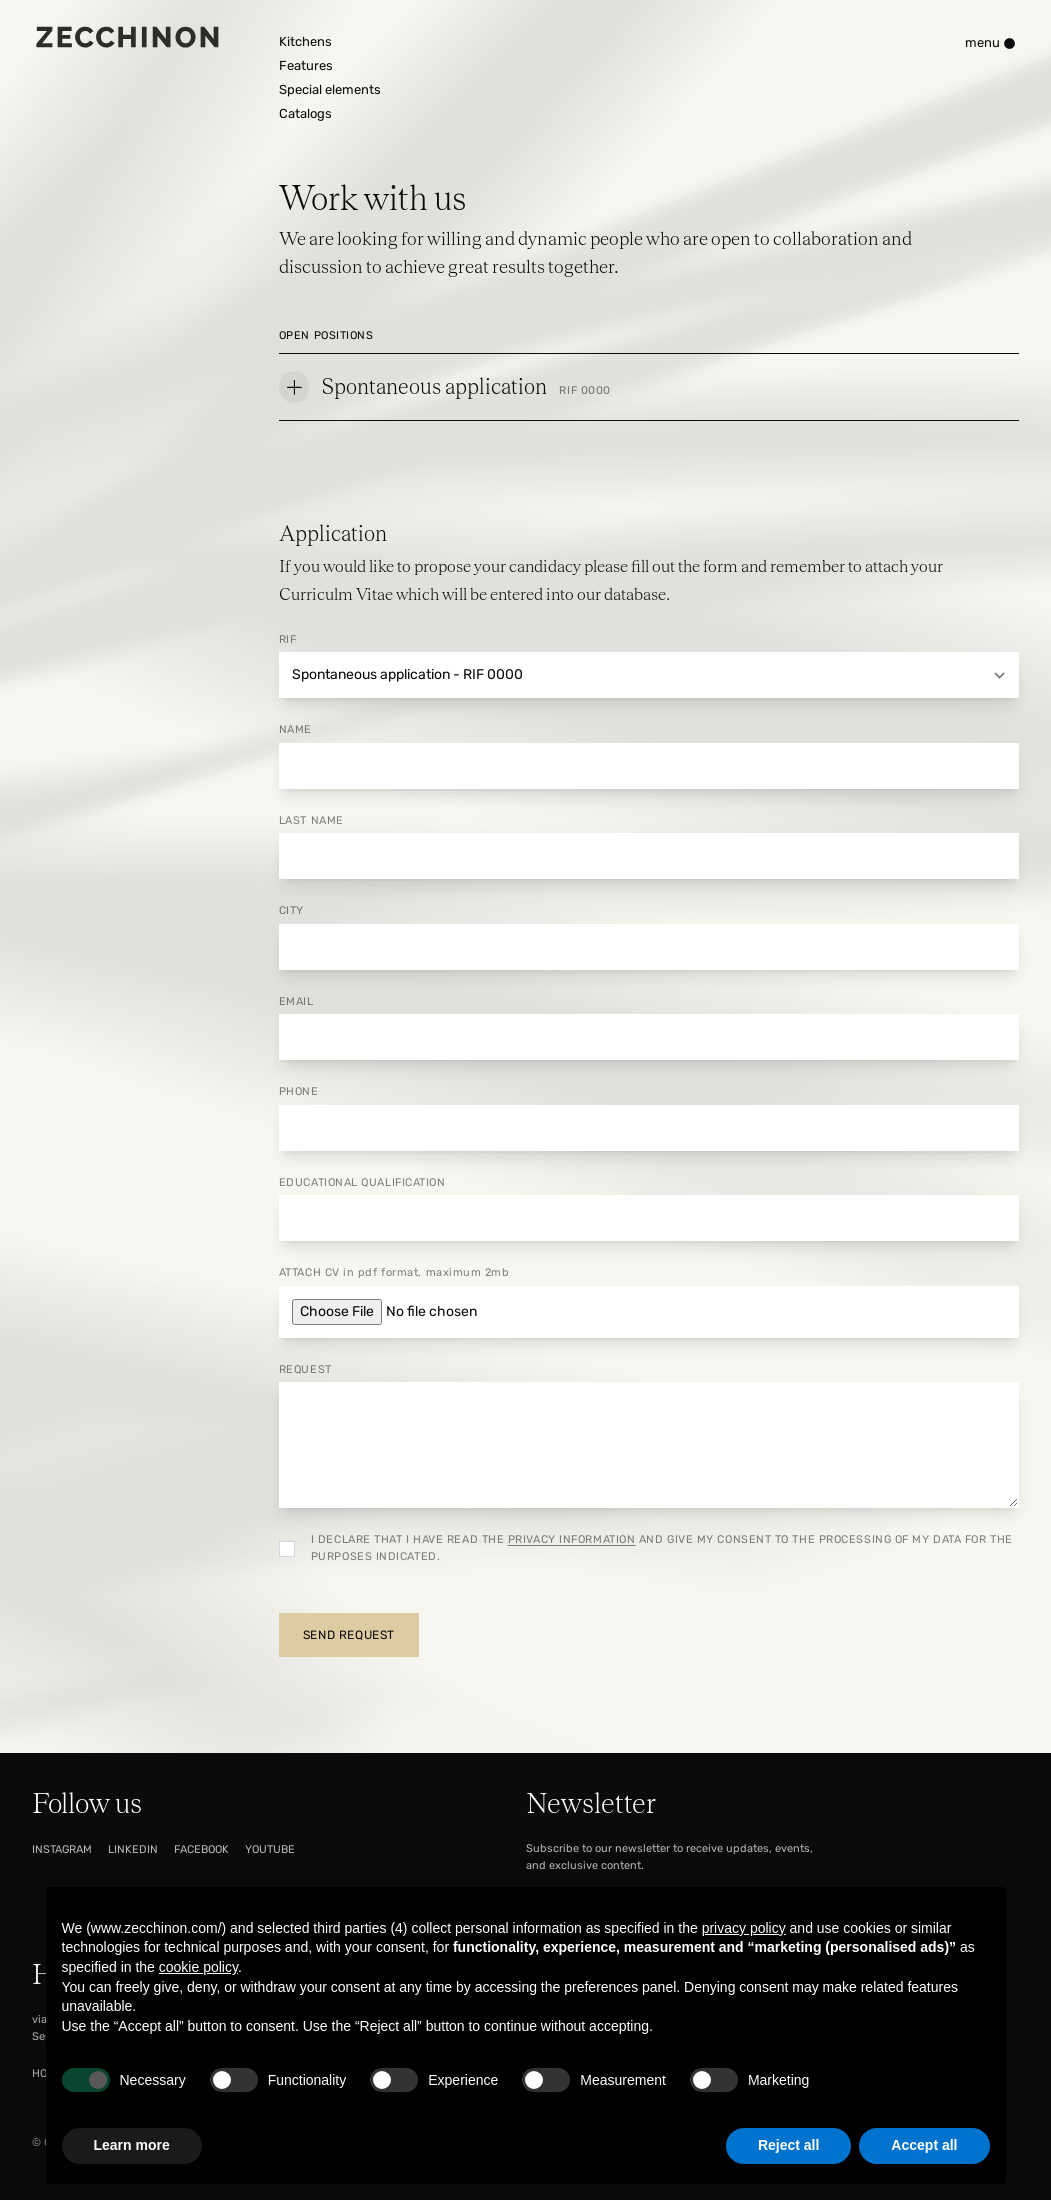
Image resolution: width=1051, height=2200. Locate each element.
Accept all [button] (924, 2145)
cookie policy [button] (198, 1967)
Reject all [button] (788, 2145)
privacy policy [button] (744, 1928)
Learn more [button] (132, 2145)
